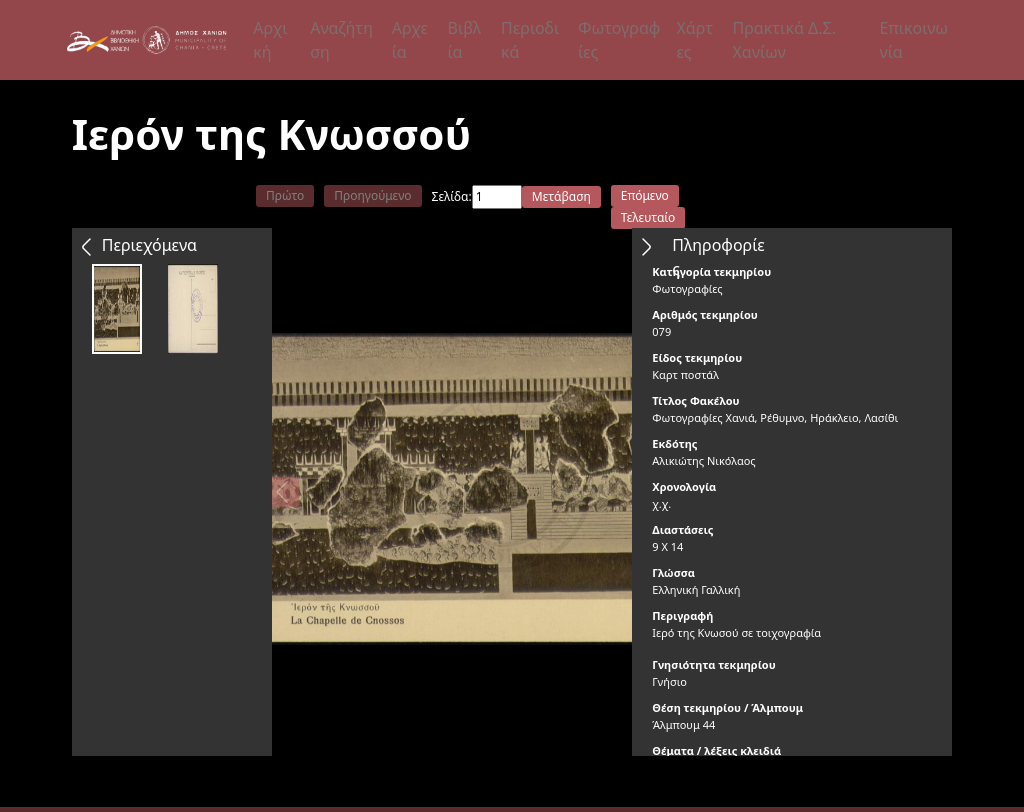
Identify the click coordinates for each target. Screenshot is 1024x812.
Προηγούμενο (372, 195)
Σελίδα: (452, 196)
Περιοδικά (530, 40)
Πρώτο (285, 195)
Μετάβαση (561, 196)
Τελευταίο (648, 217)
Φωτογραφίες (619, 40)
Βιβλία (465, 40)
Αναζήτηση (341, 40)
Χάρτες (694, 40)
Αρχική (270, 40)
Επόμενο (645, 195)
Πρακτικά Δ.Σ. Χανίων (784, 40)
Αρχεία (410, 40)
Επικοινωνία (913, 40)
